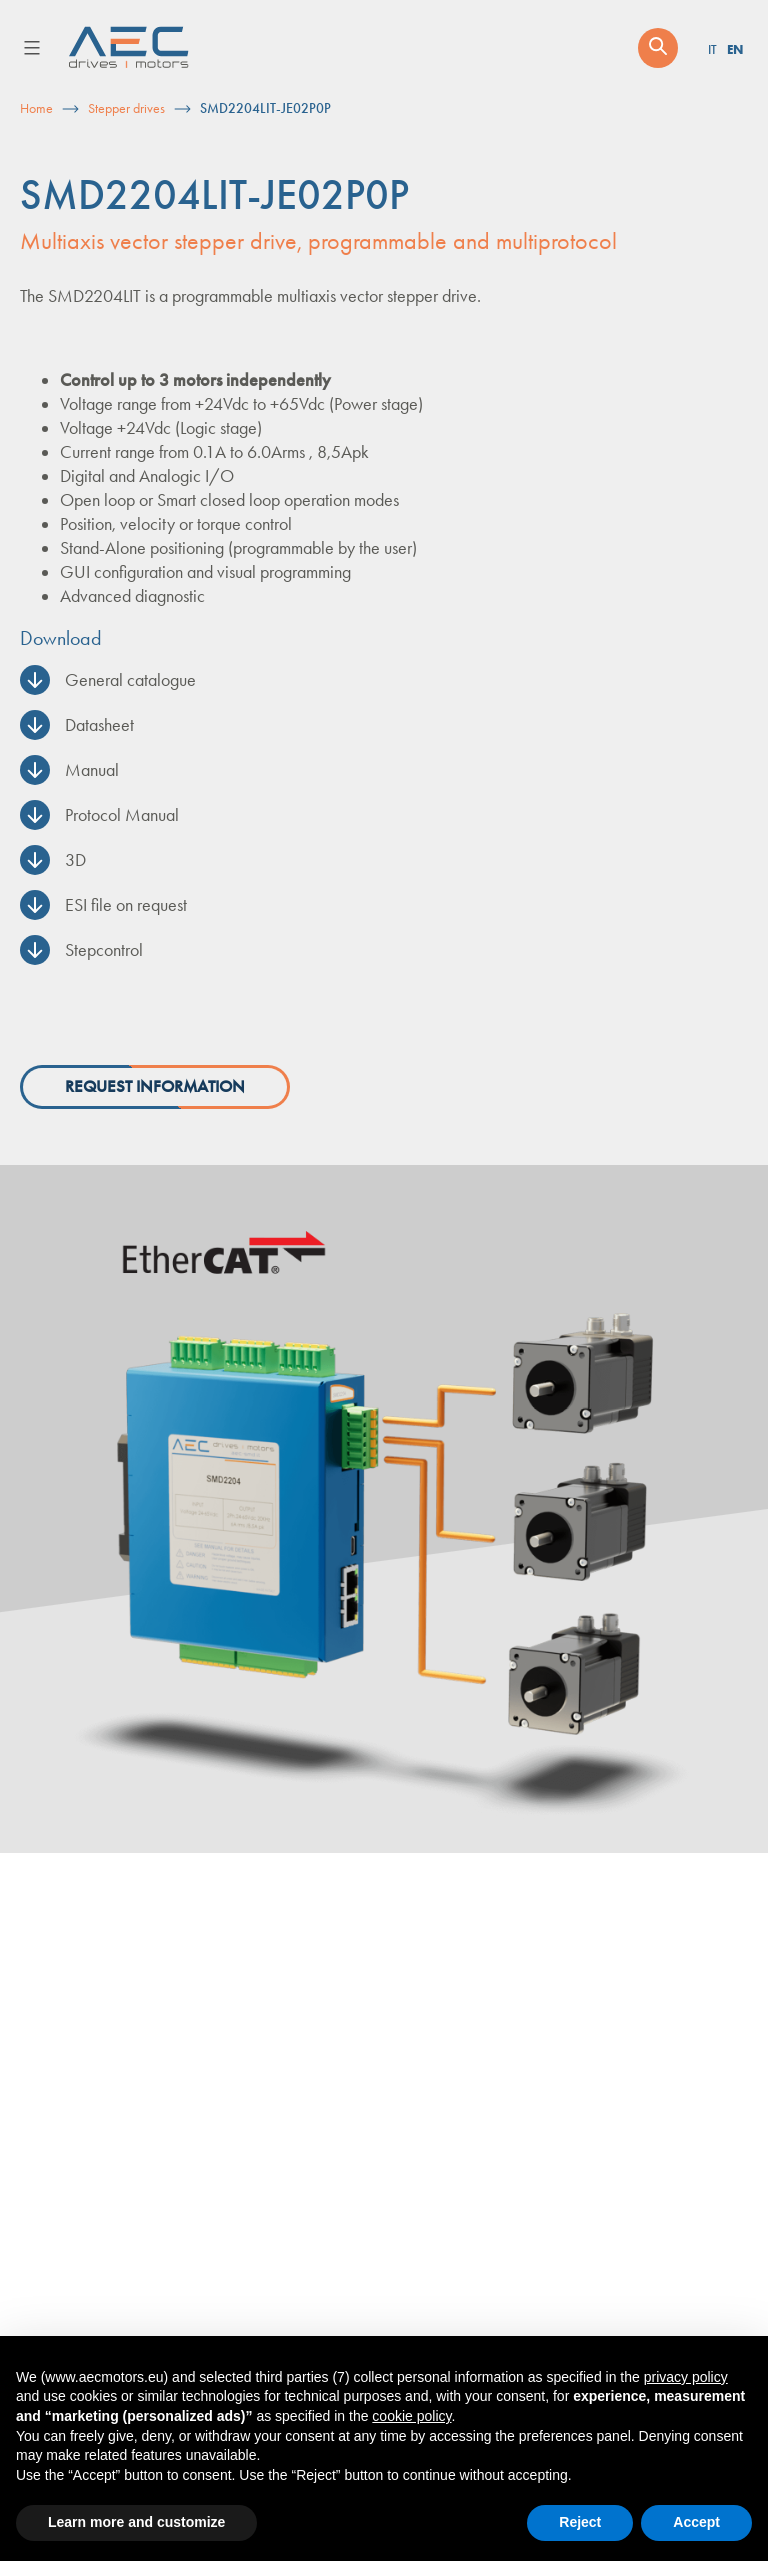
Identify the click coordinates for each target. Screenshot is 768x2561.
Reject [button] (580, 2522)
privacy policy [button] (686, 2377)
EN (735, 49)
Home (36, 108)
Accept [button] (696, 2522)
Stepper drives (126, 108)
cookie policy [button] (411, 2416)
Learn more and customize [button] (136, 2522)
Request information (155, 1086)
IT (712, 50)
